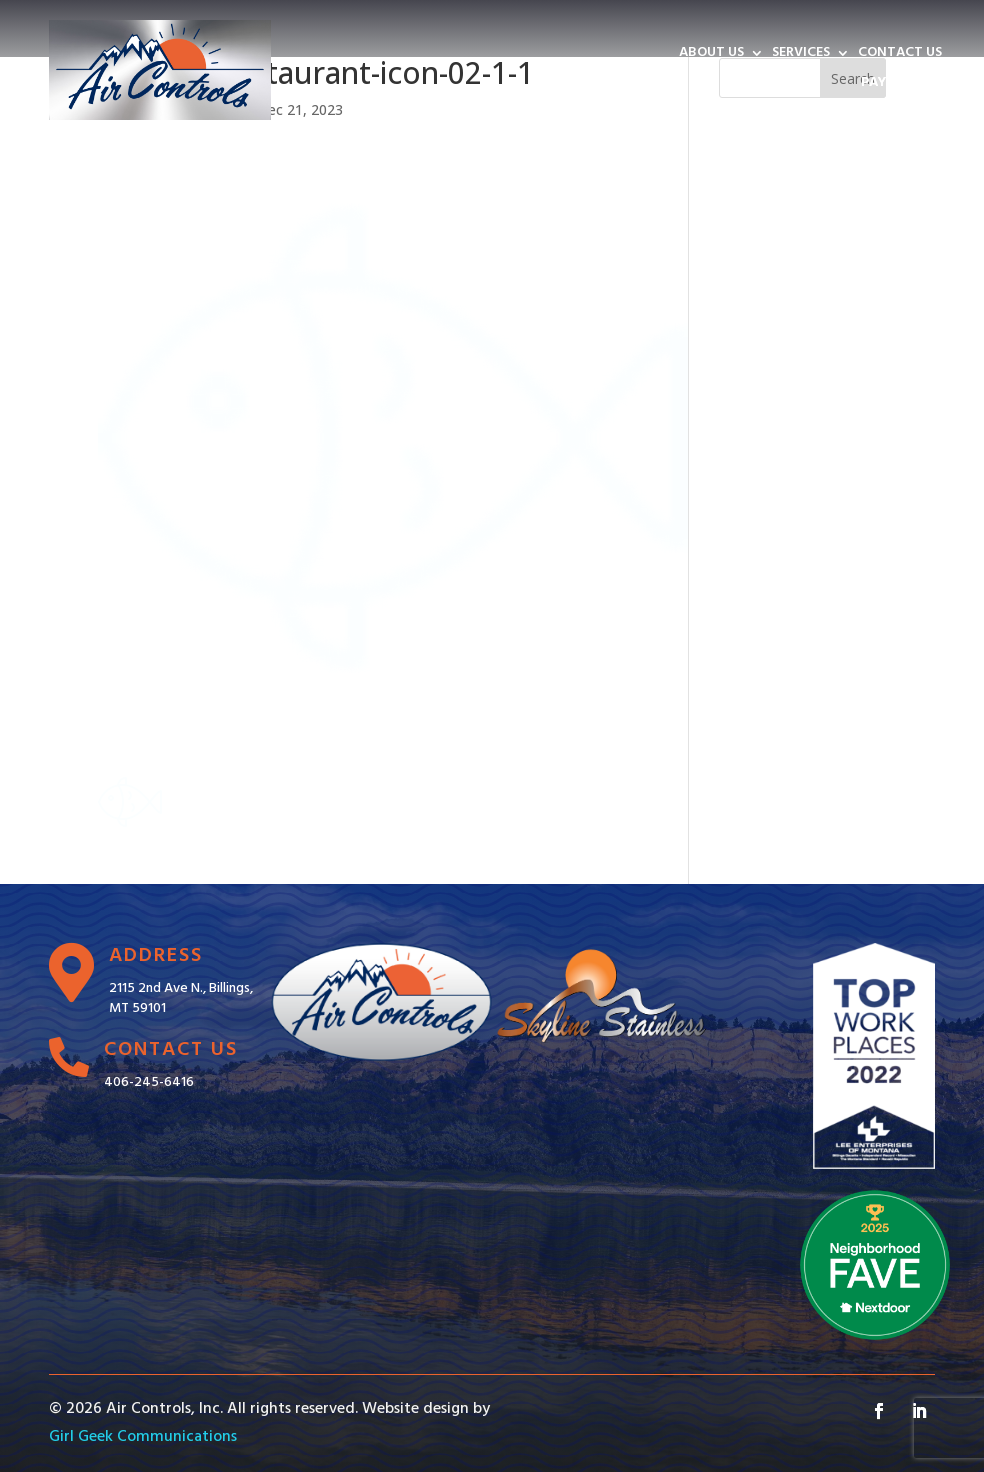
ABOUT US (711, 55)
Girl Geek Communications (143, 1437)
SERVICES (801, 55)
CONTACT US (900, 55)
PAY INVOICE (901, 85)
